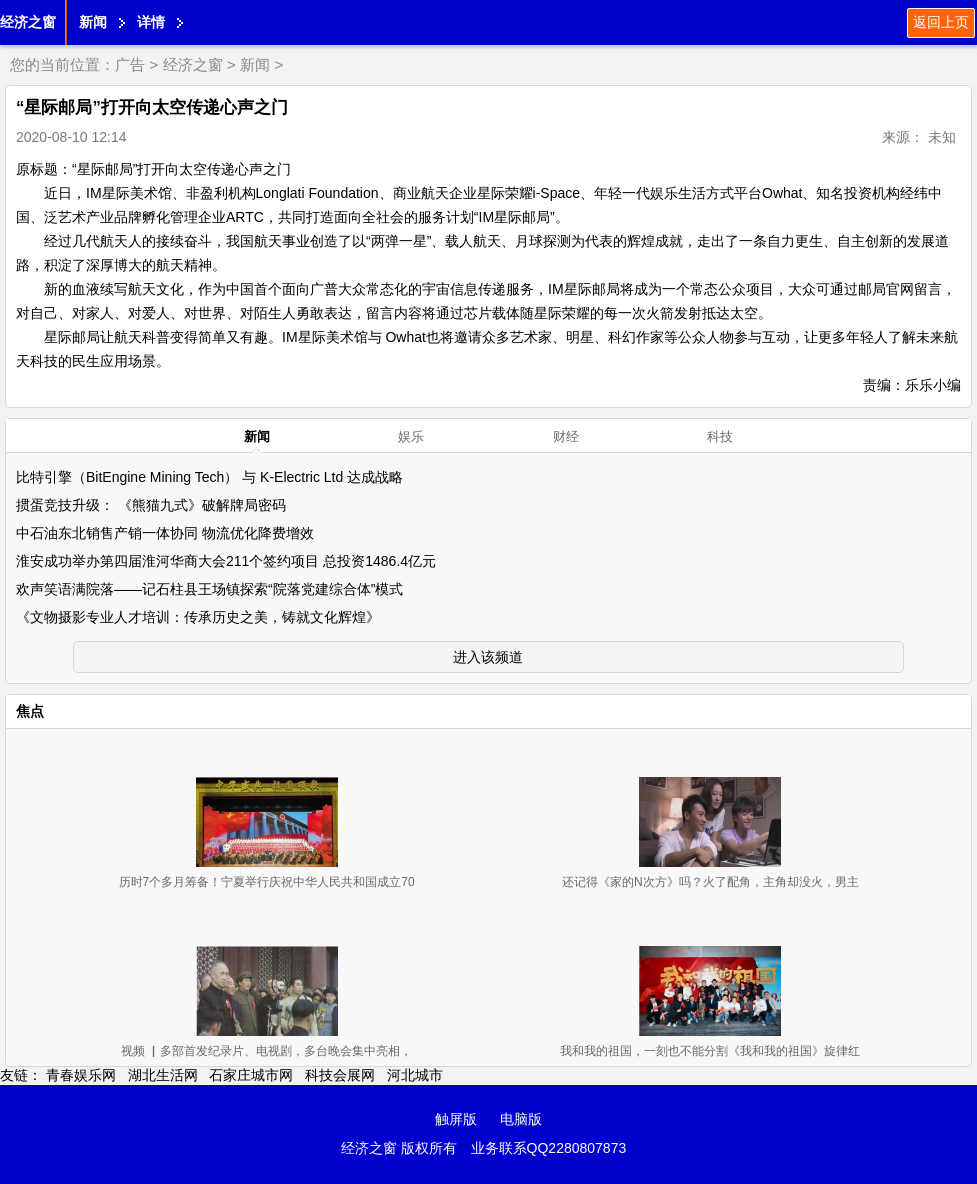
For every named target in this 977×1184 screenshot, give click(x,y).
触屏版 (456, 1119)
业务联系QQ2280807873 (549, 1148)
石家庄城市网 (251, 1075)
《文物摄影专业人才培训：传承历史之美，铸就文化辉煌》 (198, 617)
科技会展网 (340, 1075)
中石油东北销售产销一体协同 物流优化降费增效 (165, 533)
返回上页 (941, 22)
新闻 (93, 22)
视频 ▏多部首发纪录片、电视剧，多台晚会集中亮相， (266, 1051)
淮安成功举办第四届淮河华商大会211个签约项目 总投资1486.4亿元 (226, 561)
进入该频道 (488, 657)
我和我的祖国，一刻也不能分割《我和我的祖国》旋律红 (710, 1051)
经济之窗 (28, 22)
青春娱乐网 (81, 1075)
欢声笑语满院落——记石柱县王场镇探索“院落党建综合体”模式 (209, 589)
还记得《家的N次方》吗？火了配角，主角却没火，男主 (710, 882)
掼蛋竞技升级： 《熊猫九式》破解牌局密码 (151, 505)
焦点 (30, 711)
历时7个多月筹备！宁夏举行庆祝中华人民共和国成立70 (267, 882)
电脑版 (521, 1119)
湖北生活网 (163, 1075)
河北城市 (415, 1075)
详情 (151, 22)
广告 (130, 64)
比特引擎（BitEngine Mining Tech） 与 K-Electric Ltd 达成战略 (209, 477)
